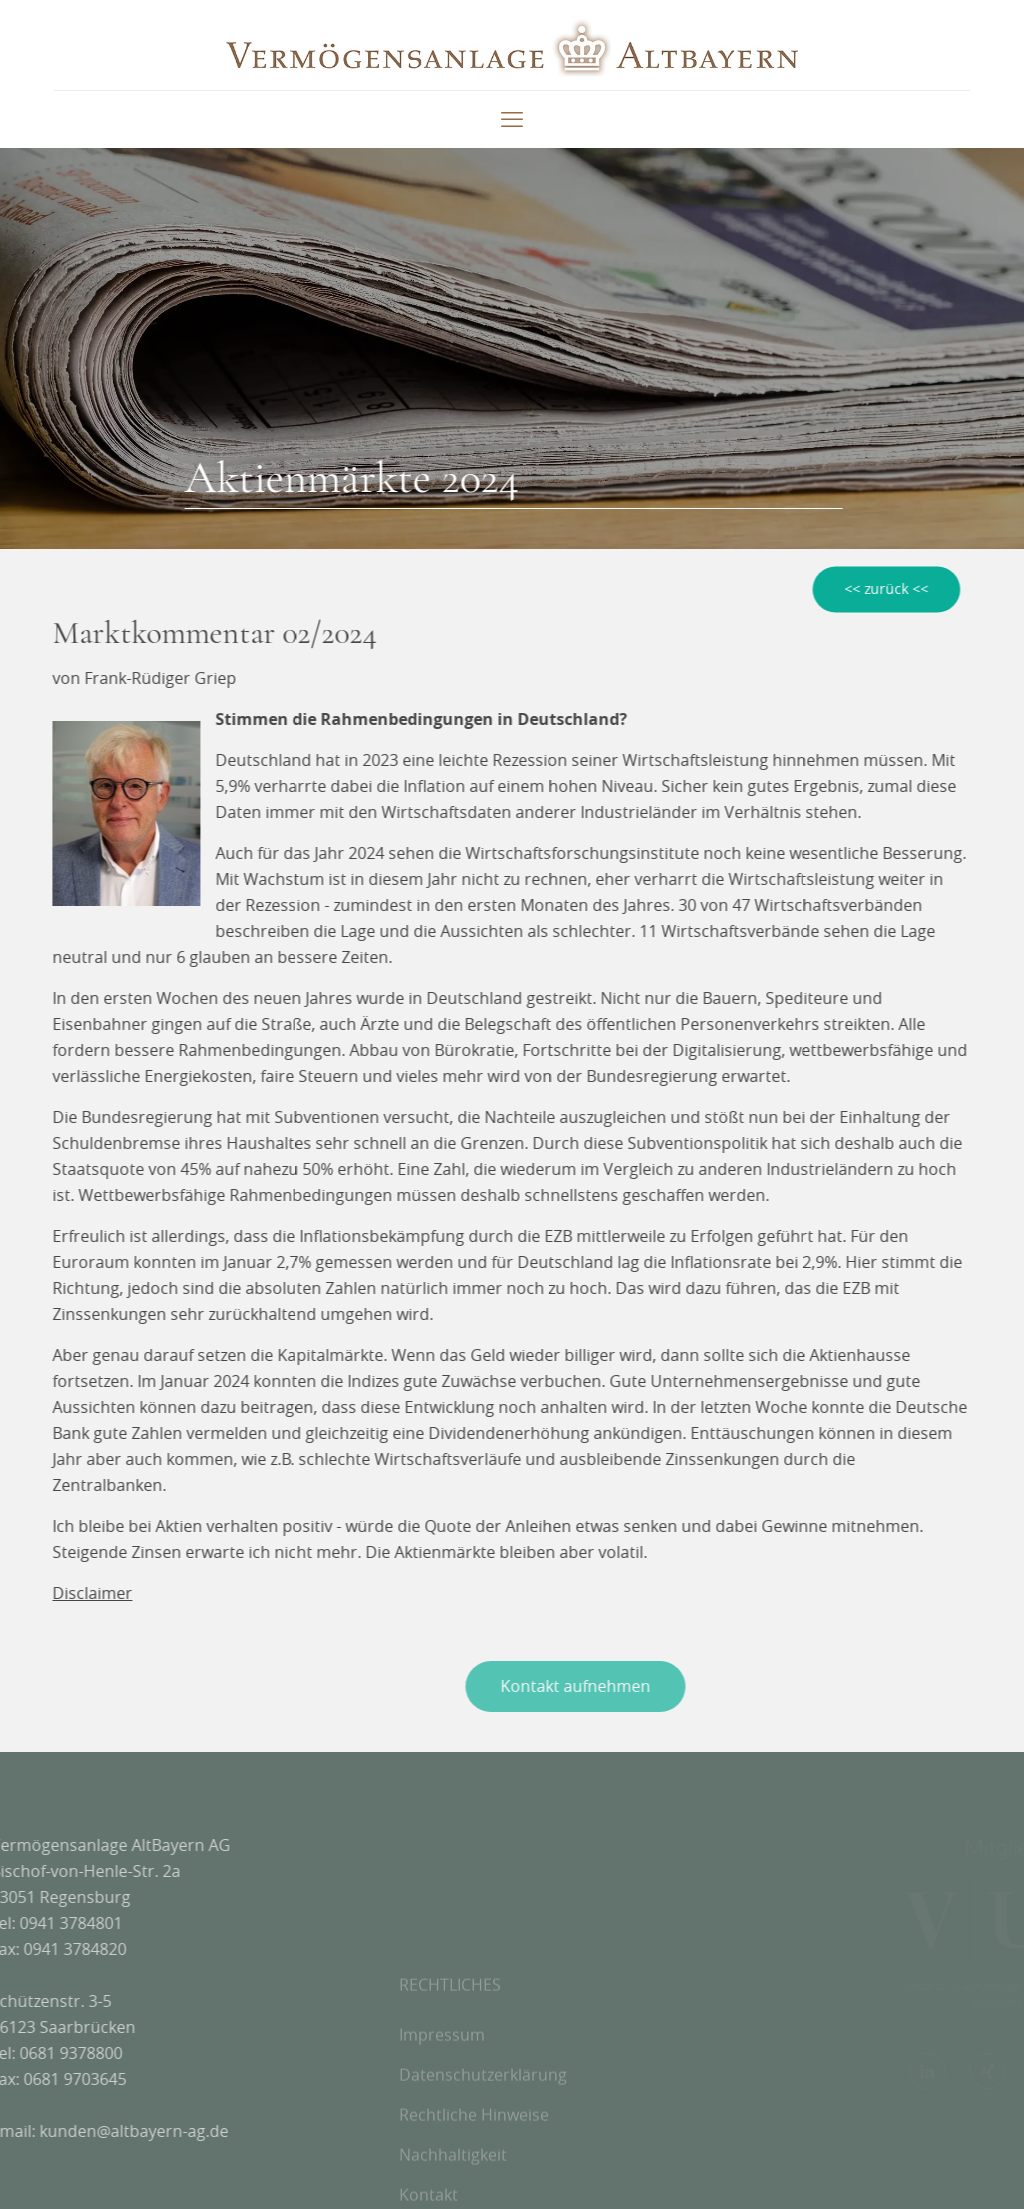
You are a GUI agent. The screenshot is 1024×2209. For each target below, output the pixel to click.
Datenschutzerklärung (483, 2125)
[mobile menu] (512, 119)
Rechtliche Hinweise (474, 2165)
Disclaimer (86, 1593)
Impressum (442, 2085)
